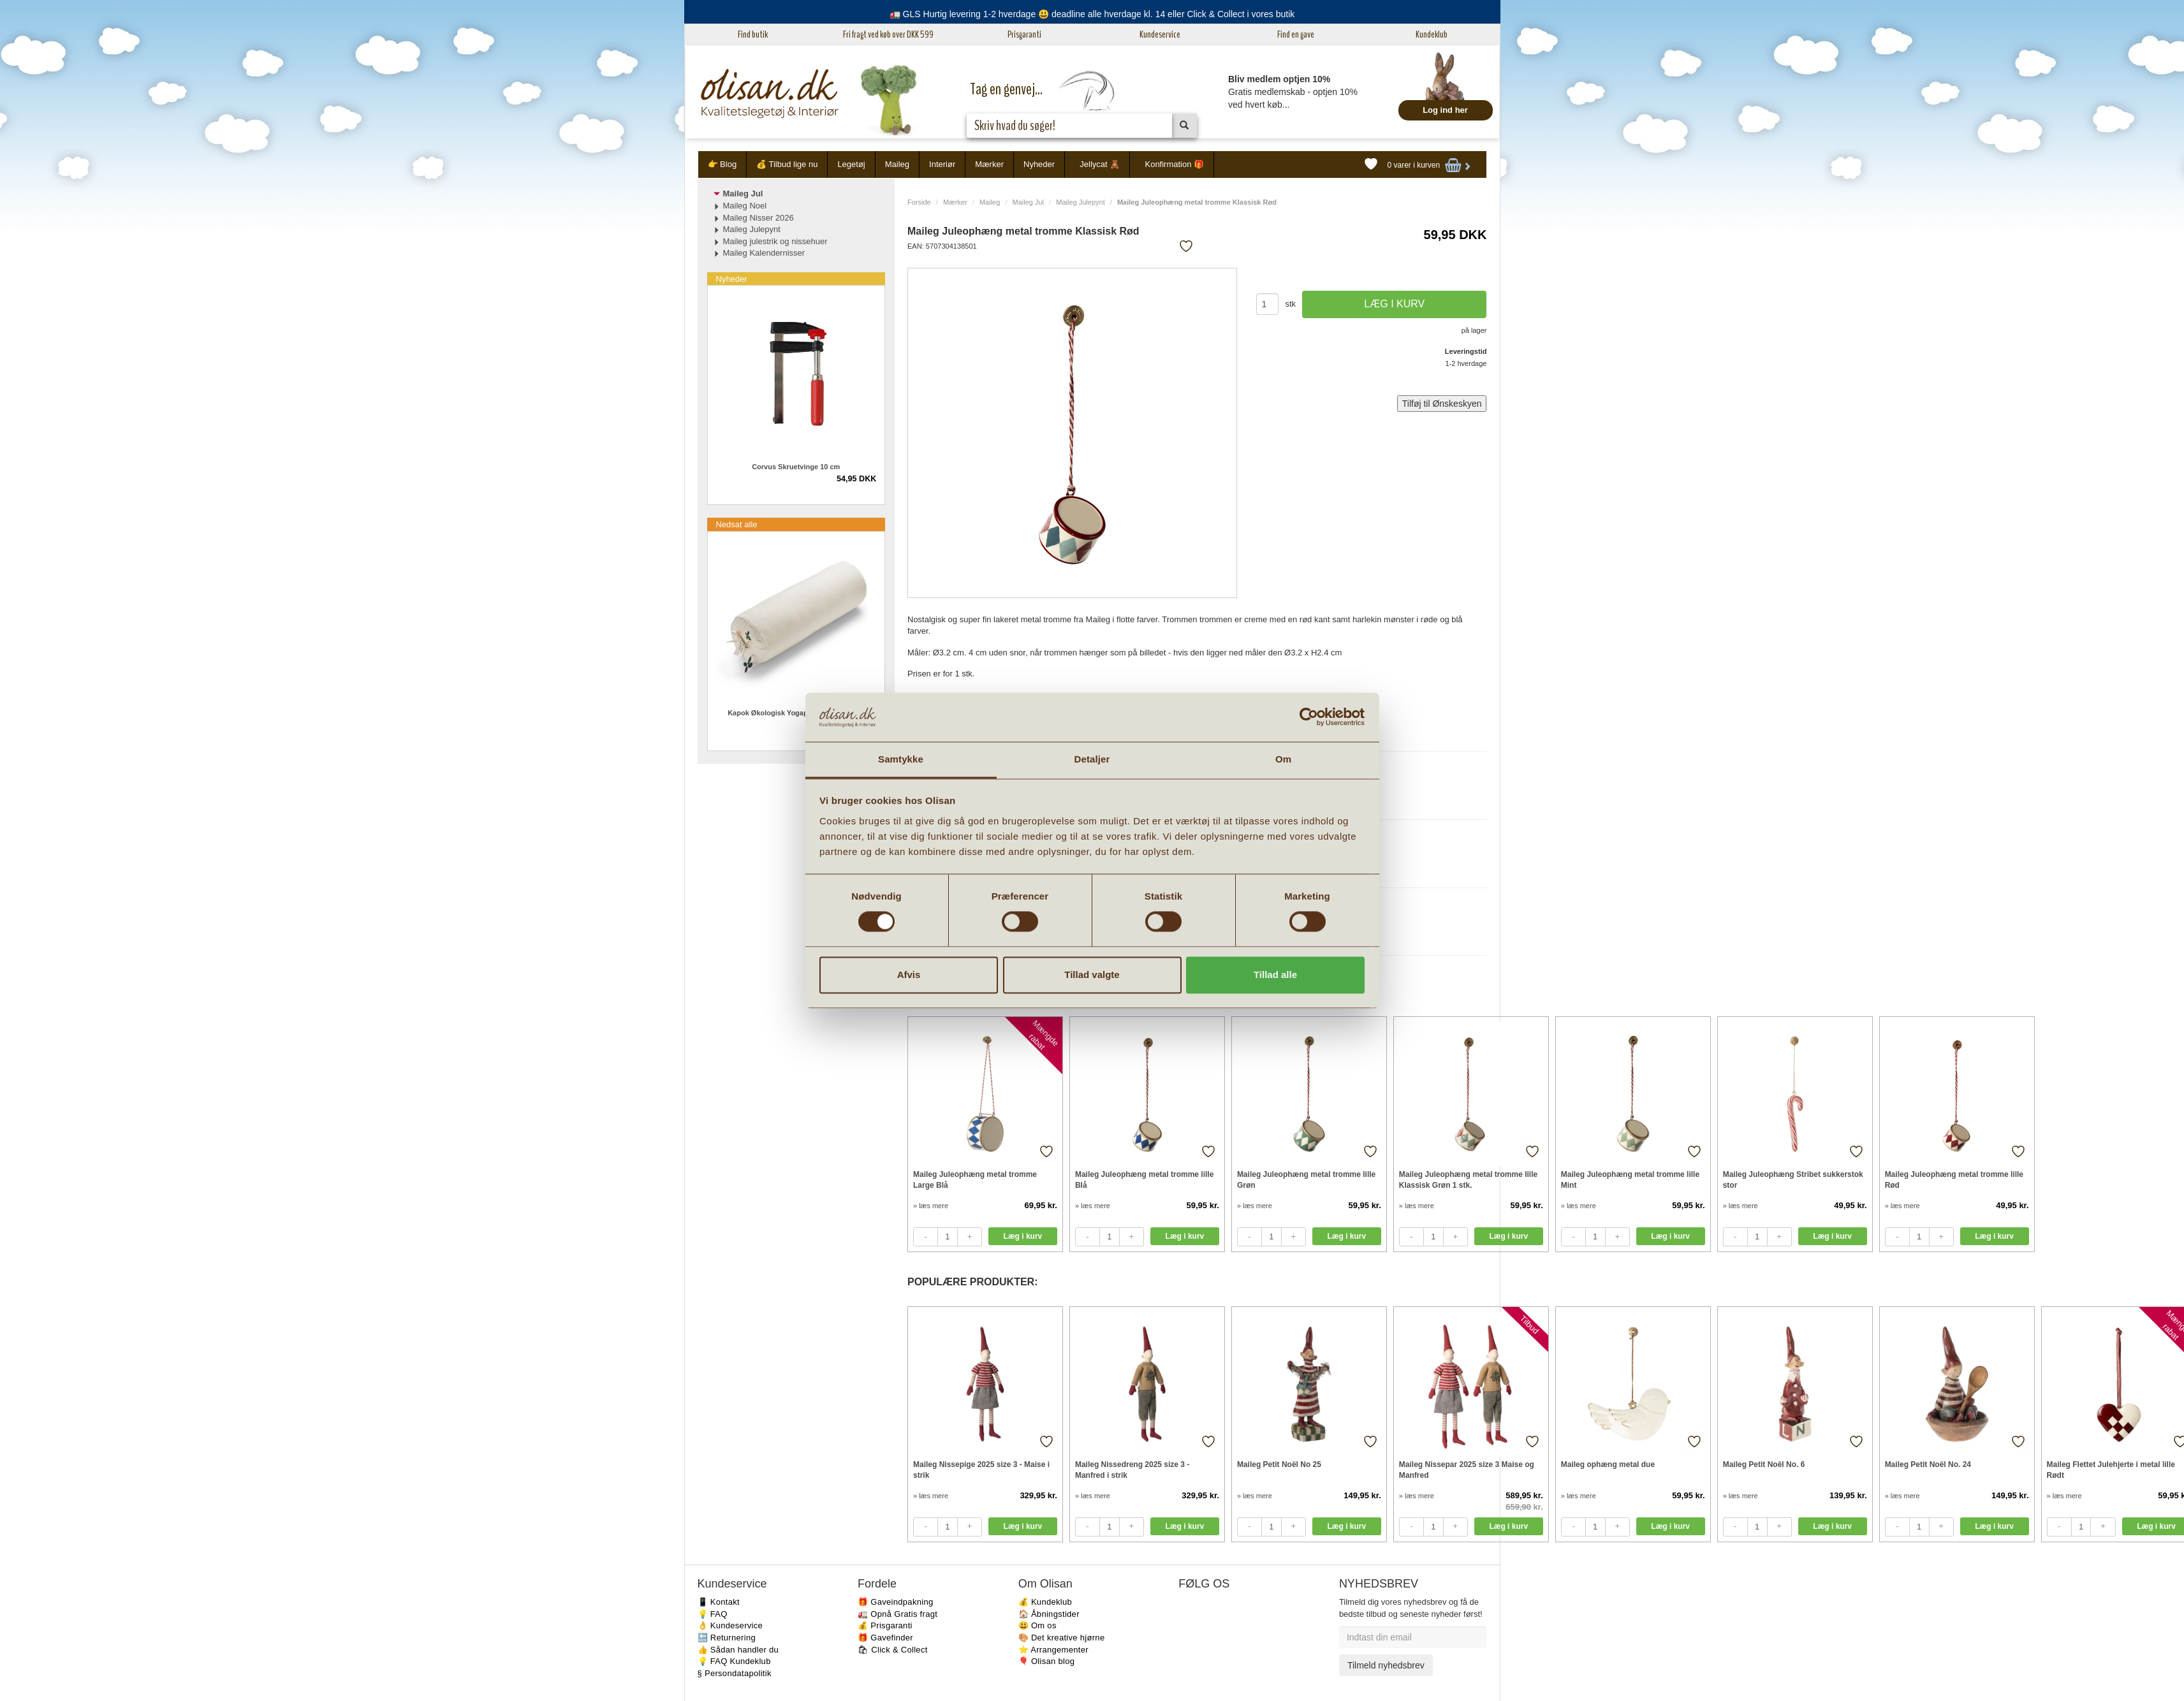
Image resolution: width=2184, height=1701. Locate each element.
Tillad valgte (1091, 974)
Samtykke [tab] (900, 759)
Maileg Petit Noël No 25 (1279, 1464)
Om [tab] (1283, 759)
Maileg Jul (1028, 202)
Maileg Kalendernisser (764, 253)
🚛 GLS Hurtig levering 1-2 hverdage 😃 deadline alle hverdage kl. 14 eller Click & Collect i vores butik (1092, 14)
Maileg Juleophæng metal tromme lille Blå (1144, 1180)
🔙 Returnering (727, 1637)
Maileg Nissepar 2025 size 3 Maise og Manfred (1466, 1470)
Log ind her (1445, 110)
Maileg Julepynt (1080, 202)
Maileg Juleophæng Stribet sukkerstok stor (1793, 1180)
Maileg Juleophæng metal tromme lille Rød (1954, 1180)
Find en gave (1295, 34)
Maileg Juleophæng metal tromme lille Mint (1630, 1180)
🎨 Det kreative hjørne (1061, 1637)
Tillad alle (1275, 974)
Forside (919, 202)
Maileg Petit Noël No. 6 (1764, 1464)
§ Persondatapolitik (735, 1673)
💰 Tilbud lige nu (786, 164)
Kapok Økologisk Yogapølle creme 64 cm (796, 713)
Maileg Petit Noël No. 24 (1928, 1464)
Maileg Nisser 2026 (758, 218)
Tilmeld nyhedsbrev (1386, 1665)
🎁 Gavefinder (885, 1637)
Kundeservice (1160, 34)
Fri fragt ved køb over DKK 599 (888, 34)
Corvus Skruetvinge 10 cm (796, 467)
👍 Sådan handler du (738, 1649)
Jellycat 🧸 (1100, 164)
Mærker (989, 164)
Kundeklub (1431, 34)
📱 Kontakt (719, 1602)
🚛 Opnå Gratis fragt (897, 1614)
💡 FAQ (713, 1614)
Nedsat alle (737, 524)
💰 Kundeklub (1045, 1602)
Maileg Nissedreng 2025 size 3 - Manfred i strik (1132, 1470)
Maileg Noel (745, 205)
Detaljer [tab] (1092, 759)
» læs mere (930, 1205)
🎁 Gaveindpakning (895, 1602)
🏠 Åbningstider (1049, 1614)
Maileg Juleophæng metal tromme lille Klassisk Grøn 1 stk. (1468, 1180)
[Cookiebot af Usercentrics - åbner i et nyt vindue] (1309, 717)
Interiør (942, 164)
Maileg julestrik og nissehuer (775, 241)
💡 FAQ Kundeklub (734, 1661)
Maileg (897, 164)
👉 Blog (722, 164)
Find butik (753, 34)
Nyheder (1039, 164)
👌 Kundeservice (730, 1625)
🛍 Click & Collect (893, 1649)
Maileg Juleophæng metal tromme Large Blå (975, 1180)
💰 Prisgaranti (885, 1625)
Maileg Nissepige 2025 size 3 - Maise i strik (981, 1470)
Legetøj (851, 164)
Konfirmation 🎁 (1174, 164)
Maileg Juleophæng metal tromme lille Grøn (1306, 1180)
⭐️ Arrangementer (1053, 1649)
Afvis (909, 974)
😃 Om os (1037, 1625)
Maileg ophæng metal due (1608, 1464)
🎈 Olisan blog (1046, 1661)
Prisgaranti (1024, 34)
